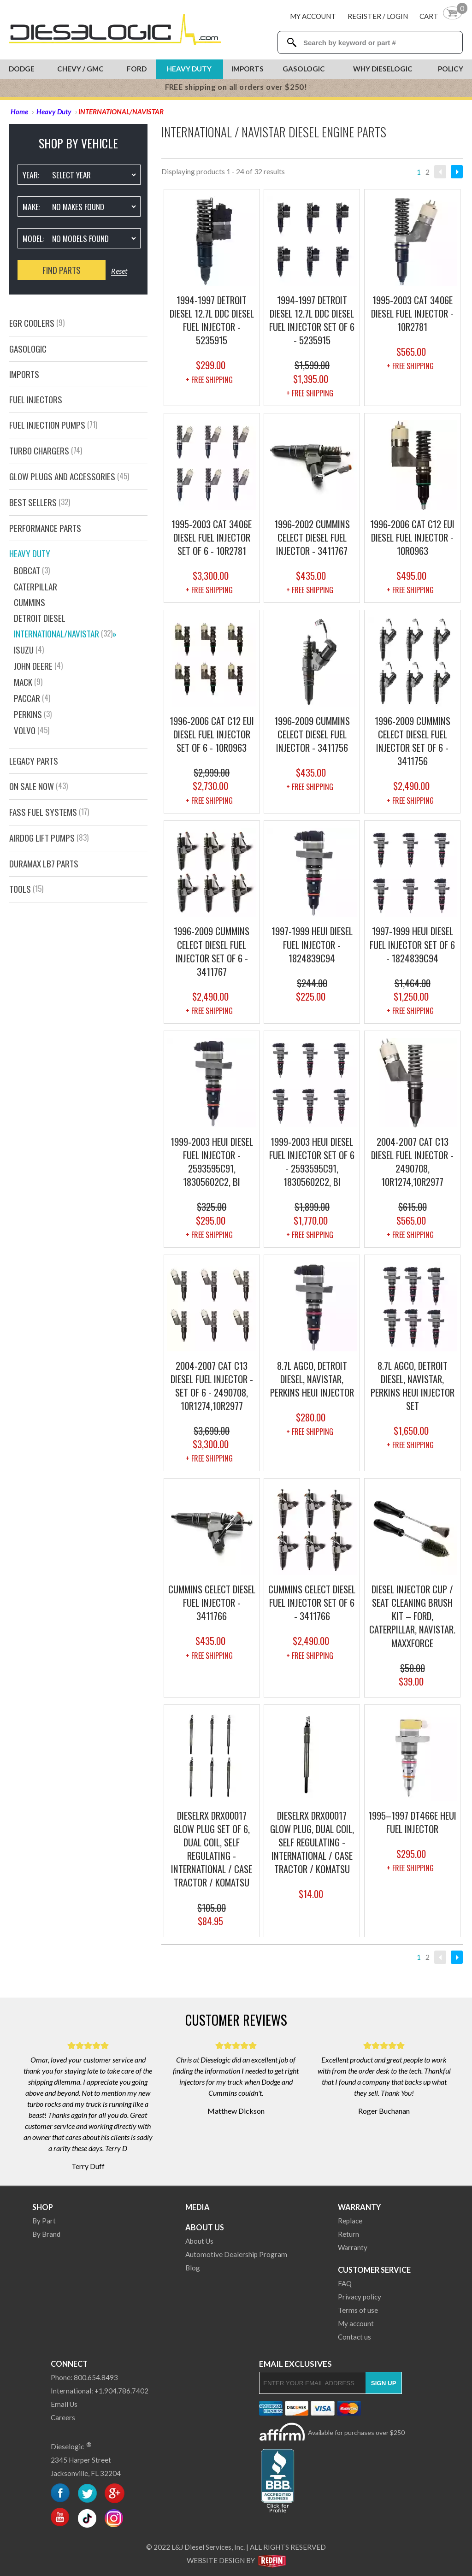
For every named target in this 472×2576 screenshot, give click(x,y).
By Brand (46, 2234)
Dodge (21, 69)
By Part (44, 2220)
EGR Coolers (37, 323)
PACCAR (32, 698)
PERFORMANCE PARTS (45, 528)
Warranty (359, 2207)
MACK (28, 682)
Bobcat (32, 570)
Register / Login (378, 16)
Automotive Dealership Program (236, 2254)
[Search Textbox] (378, 42)
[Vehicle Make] (93, 206)
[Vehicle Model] (93, 238)
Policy (451, 69)
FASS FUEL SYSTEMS (49, 812)
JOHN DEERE (38, 665)
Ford (136, 69)
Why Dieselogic (383, 69)
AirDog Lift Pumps (48, 837)
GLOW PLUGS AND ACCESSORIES (69, 476)
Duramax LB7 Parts (43, 863)
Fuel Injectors (35, 399)
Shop (42, 2207)
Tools (26, 889)
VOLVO (31, 730)
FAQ (345, 2283)
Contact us (354, 2337)
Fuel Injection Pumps (53, 424)
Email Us (64, 2404)
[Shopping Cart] (441, 15)
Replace (350, 2220)
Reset (119, 270)
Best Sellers (39, 502)
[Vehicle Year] (93, 174)
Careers (63, 2417)
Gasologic (304, 69)
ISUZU (29, 649)
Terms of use (358, 2310)
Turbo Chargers (45, 450)
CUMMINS (29, 602)
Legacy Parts (33, 760)
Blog (192, 2268)
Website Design (216, 2560)
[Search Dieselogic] (291, 42)
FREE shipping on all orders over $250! (236, 87)
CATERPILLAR (35, 586)
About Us (204, 2227)
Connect (69, 2363)
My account (356, 2323)
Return (348, 2234)
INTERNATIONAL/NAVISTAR (65, 633)
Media (197, 2207)
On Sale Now (38, 786)
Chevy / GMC (80, 69)
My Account (313, 16)
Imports (247, 69)
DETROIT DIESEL (39, 618)
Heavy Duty (189, 69)
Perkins (33, 714)
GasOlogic (28, 348)
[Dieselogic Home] (115, 29)
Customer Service (374, 2269)
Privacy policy (359, 2297)
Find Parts (61, 270)
